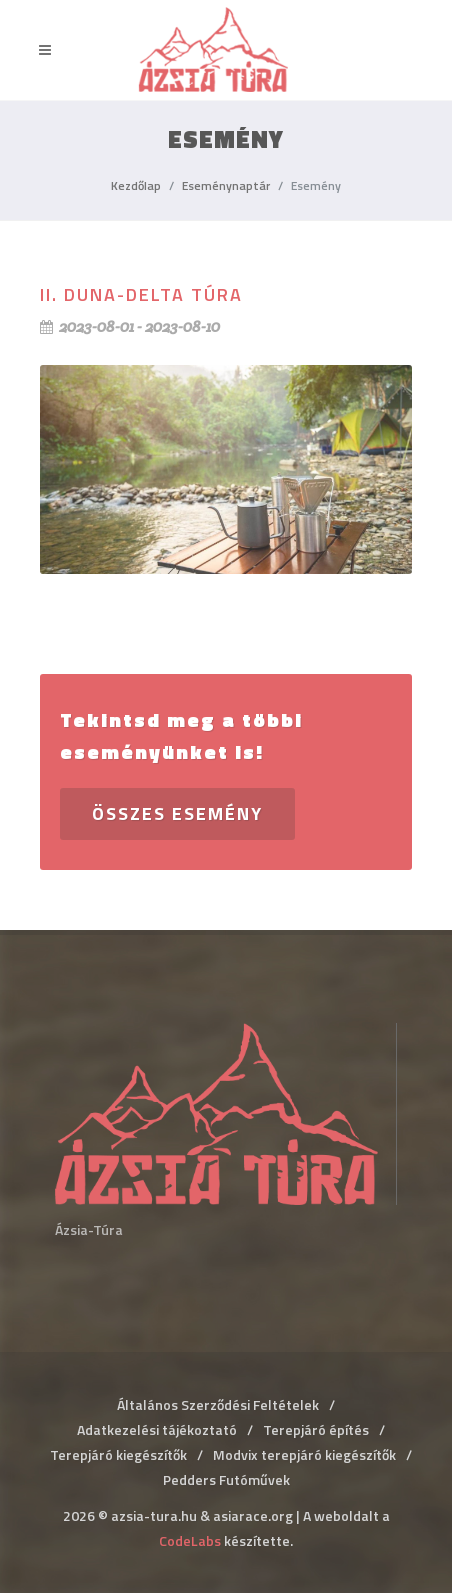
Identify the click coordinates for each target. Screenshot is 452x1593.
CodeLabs (190, 1540)
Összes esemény (177, 813)
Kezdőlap (136, 185)
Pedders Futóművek (226, 1479)
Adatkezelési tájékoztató (157, 1429)
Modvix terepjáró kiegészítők (304, 1454)
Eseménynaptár (226, 185)
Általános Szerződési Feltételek (218, 1404)
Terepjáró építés (316, 1429)
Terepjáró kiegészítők (118, 1454)
